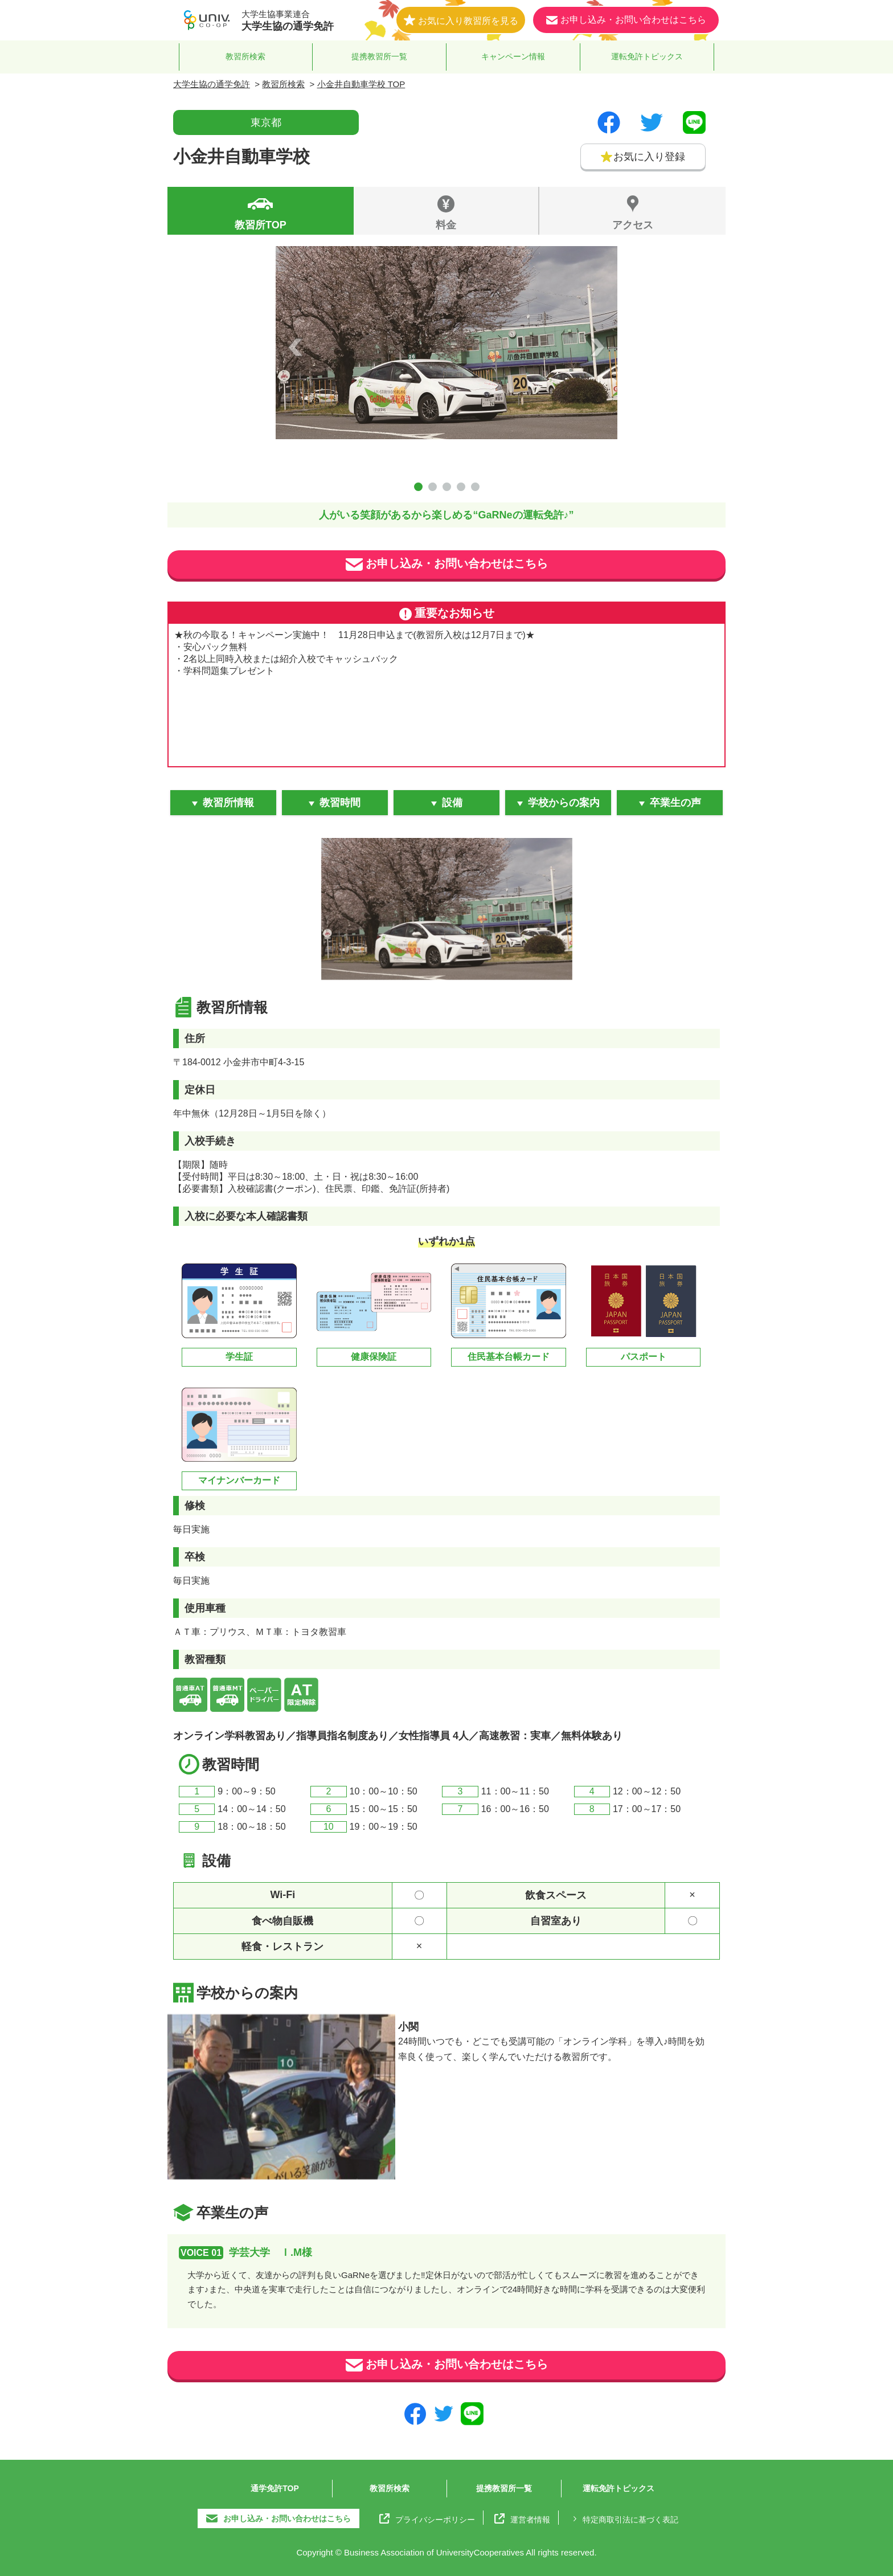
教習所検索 (245, 56)
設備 (452, 802)
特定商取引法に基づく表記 (624, 2518)
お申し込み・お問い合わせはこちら (447, 564)
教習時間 (340, 802)
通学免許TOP (275, 2488)
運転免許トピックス (647, 56)
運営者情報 (522, 2518)
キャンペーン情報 (513, 56)
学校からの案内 (564, 802)
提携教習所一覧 (379, 56)
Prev (295, 347)
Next (597, 347)
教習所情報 (228, 802)
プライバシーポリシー (427, 2518)
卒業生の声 (675, 802)
